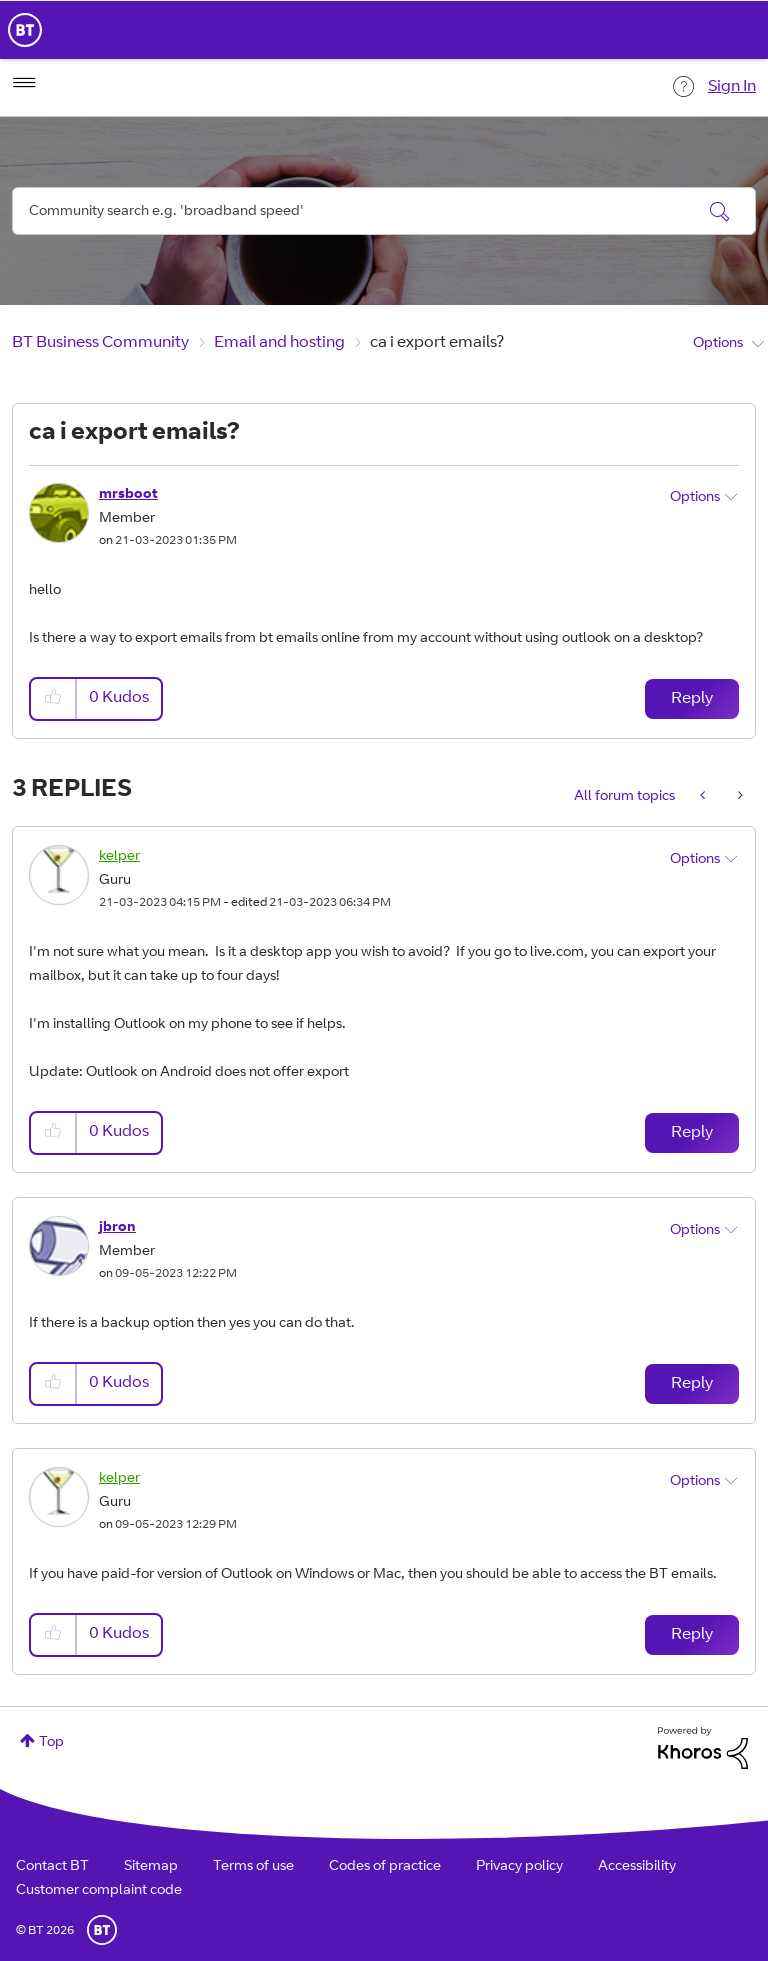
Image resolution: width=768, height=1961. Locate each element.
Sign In (732, 87)
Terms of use (253, 1867)
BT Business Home (25, 30)
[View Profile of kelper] (119, 857)
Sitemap (151, 1867)
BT (102, 1930)
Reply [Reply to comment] (692, 1133)
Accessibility (637, 1867)
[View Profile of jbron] (117, 1228)
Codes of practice (385, 1867)
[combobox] (384, 211)
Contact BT (52, 1867)
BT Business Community (100, 343)
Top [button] (51, 1743)
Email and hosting (279, 343)
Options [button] (718, 344)
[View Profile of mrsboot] (128, 495)
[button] (54, 698)
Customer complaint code (99, 1891)
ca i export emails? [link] (437, 343)
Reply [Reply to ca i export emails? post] (692, 699)
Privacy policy (519, 1867)
